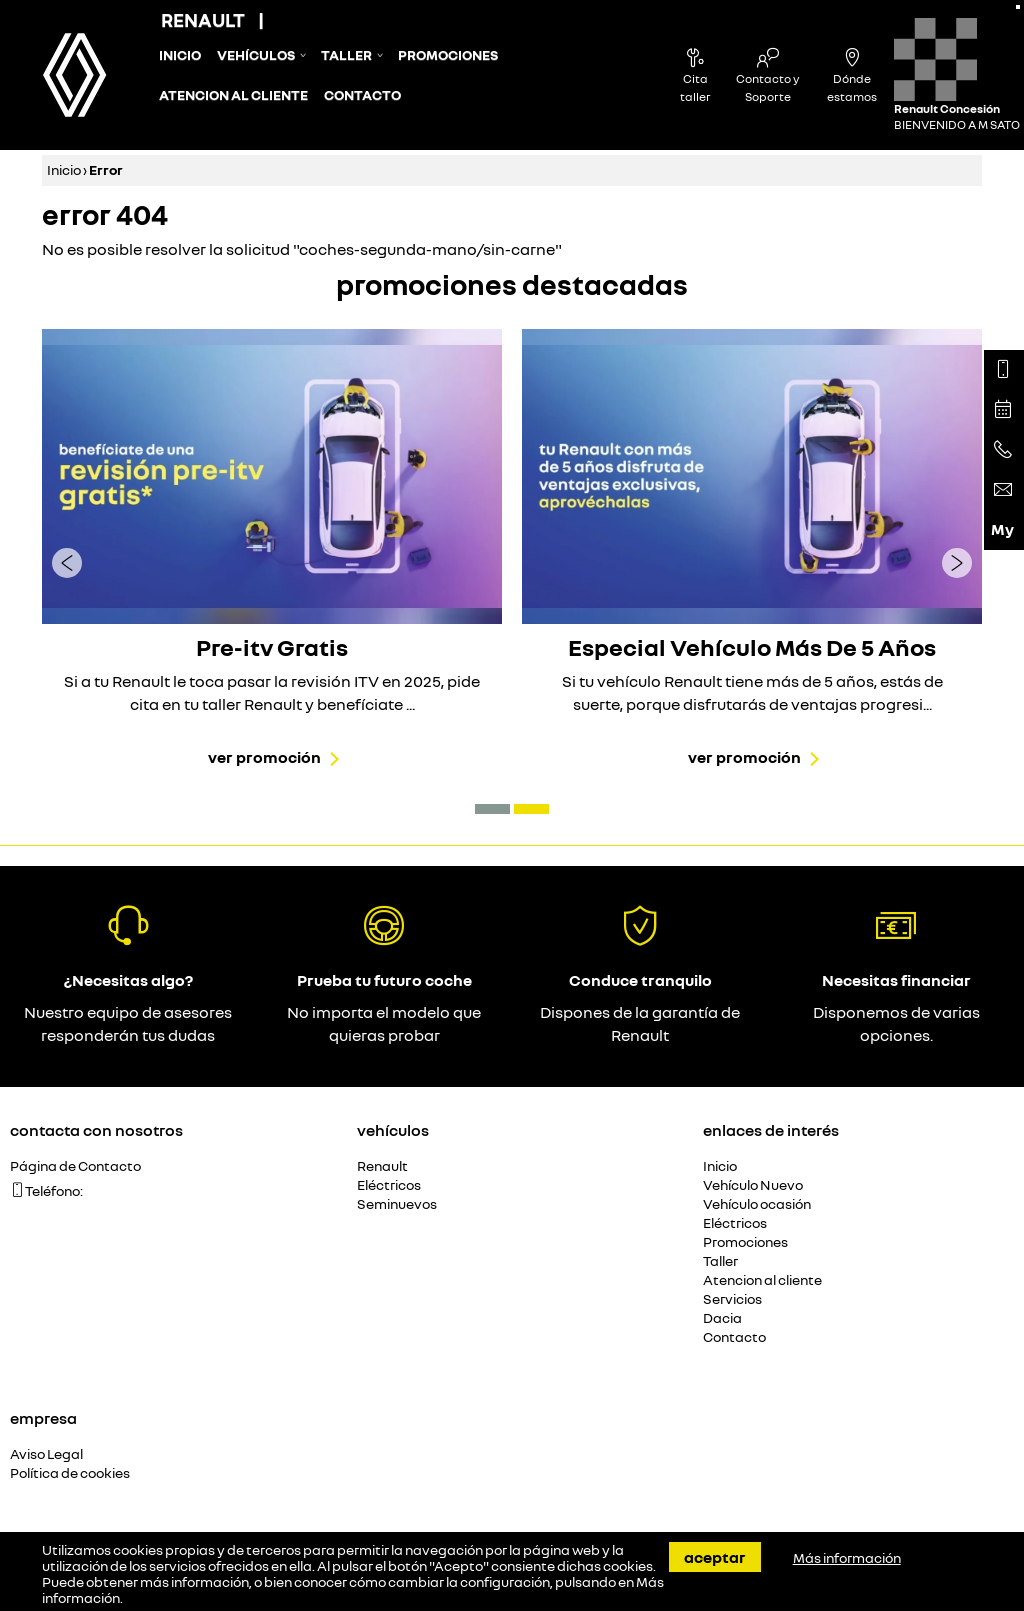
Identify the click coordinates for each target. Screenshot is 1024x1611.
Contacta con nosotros (96, 1130)
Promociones (448, 55)
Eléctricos (389, 1185)
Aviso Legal (46, 1454)
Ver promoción (264, 757)
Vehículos (256, 55)
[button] (492, 809)
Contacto (362, 95)
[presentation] (67, 562)
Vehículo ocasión (757, 1204)
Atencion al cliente (233, 95)
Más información (847, 1558)
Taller (346, 55)
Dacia (722, 1318)
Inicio (180, 55)
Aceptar (715, 1557)
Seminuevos (397, 1204)
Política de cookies (70, 1473)
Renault (382, 1166)
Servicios (732, 1299)
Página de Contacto (75, 1166)
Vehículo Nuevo (753, 1185)
